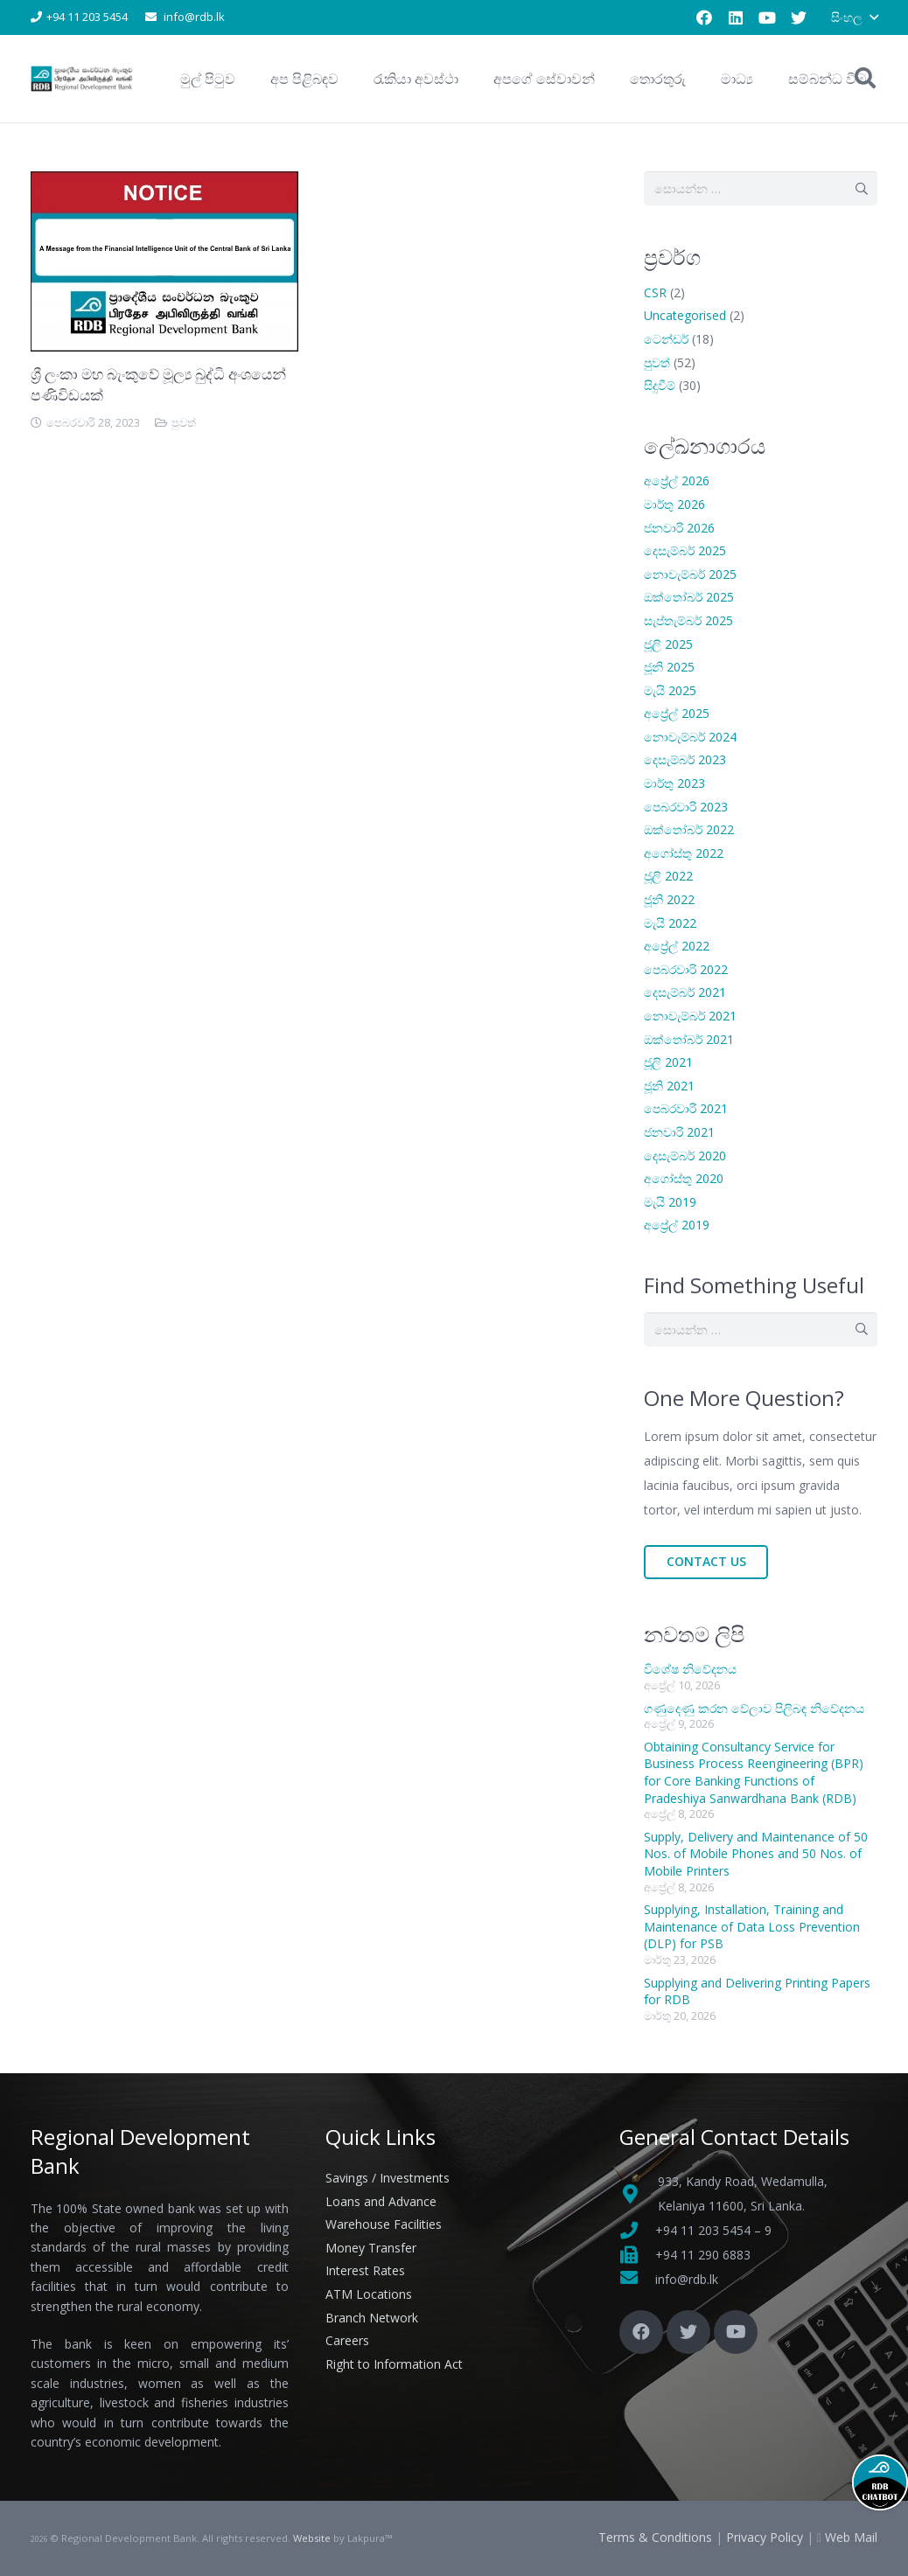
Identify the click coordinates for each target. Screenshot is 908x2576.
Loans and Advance (381, 2201)
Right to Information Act (394, 2364)
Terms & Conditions (655, 2537)
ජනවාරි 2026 (679, 527)
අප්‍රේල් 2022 (676, 945)
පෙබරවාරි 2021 (686, 1108)
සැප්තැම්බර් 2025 (688, 620)
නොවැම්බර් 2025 (690, 574)
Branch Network (371, 2317)
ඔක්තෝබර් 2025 (689, 596)
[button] (854, 17)
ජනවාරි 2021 (679, 1132)
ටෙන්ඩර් (666, 339)
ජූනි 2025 (669, 666)
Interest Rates (365, 2270)
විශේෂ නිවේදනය (690, 1668)
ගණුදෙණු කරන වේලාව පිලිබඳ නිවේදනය (754, 1708)
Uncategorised (685, 315)
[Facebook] (704, 17)
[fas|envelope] (637, 2279)
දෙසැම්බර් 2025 (685, 550)
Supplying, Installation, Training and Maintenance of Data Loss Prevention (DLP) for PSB (752, 1926)
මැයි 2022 (670, 923)
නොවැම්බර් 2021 (690, 1015)
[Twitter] (798, 17)
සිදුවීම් (659, 385)
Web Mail (851, 2537)
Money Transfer (370, 2247)
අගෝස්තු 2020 (683, 1178)
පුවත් (183, 422)
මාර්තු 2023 (674, 783)
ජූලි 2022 (668, 875)
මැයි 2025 (670, 690)
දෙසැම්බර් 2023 (685, 759)
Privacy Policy (764, 2537)
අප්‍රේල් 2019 (676, 1224)
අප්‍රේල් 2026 (676, 480)
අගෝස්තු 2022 (683, 853)
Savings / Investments (387, 2177)
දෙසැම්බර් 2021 (685, 992)
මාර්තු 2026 (674, 504)
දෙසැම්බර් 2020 (685, 1155)
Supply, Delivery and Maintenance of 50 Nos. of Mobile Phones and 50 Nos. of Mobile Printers (756, 1853)
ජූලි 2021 (668, 1062)
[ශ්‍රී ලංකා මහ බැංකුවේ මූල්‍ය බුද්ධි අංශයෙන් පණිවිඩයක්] (164, 183)
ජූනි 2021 (669, 1085)
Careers (347, 2340)
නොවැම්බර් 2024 (690, 736)
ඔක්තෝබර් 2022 (689, 829)
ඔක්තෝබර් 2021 (689, 1039)
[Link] (83, 79)
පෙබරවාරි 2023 (686, 806)
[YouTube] (767, 17)
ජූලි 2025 (668, 644)
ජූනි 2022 (669, 899)
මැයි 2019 (670, 1202)
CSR (655, 292)
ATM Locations (368, 2294)
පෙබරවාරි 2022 (686, 969)
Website (312, 2538)
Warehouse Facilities (383, 2224)
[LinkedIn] (735, 17)
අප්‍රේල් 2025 (676, 713)
